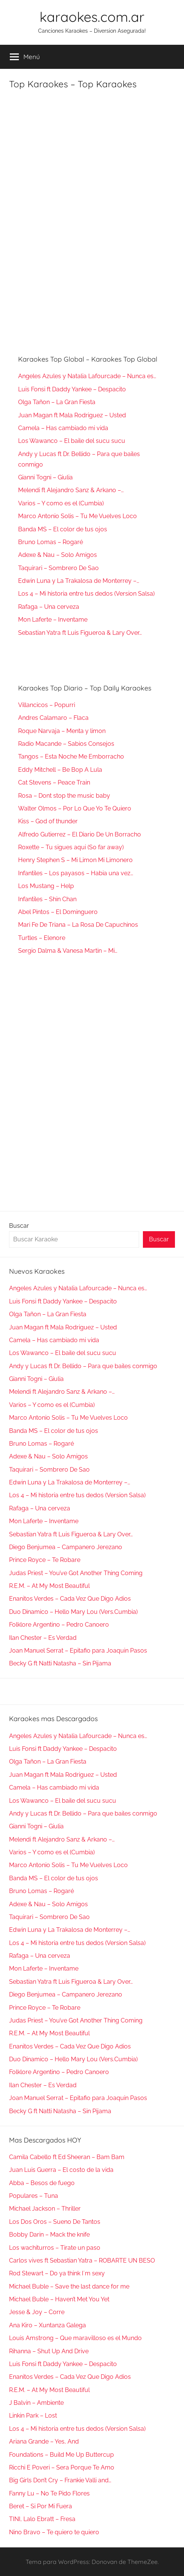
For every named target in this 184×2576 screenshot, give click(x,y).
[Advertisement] (65, 205)
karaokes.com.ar (92, 16)
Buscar (19, 1225)
